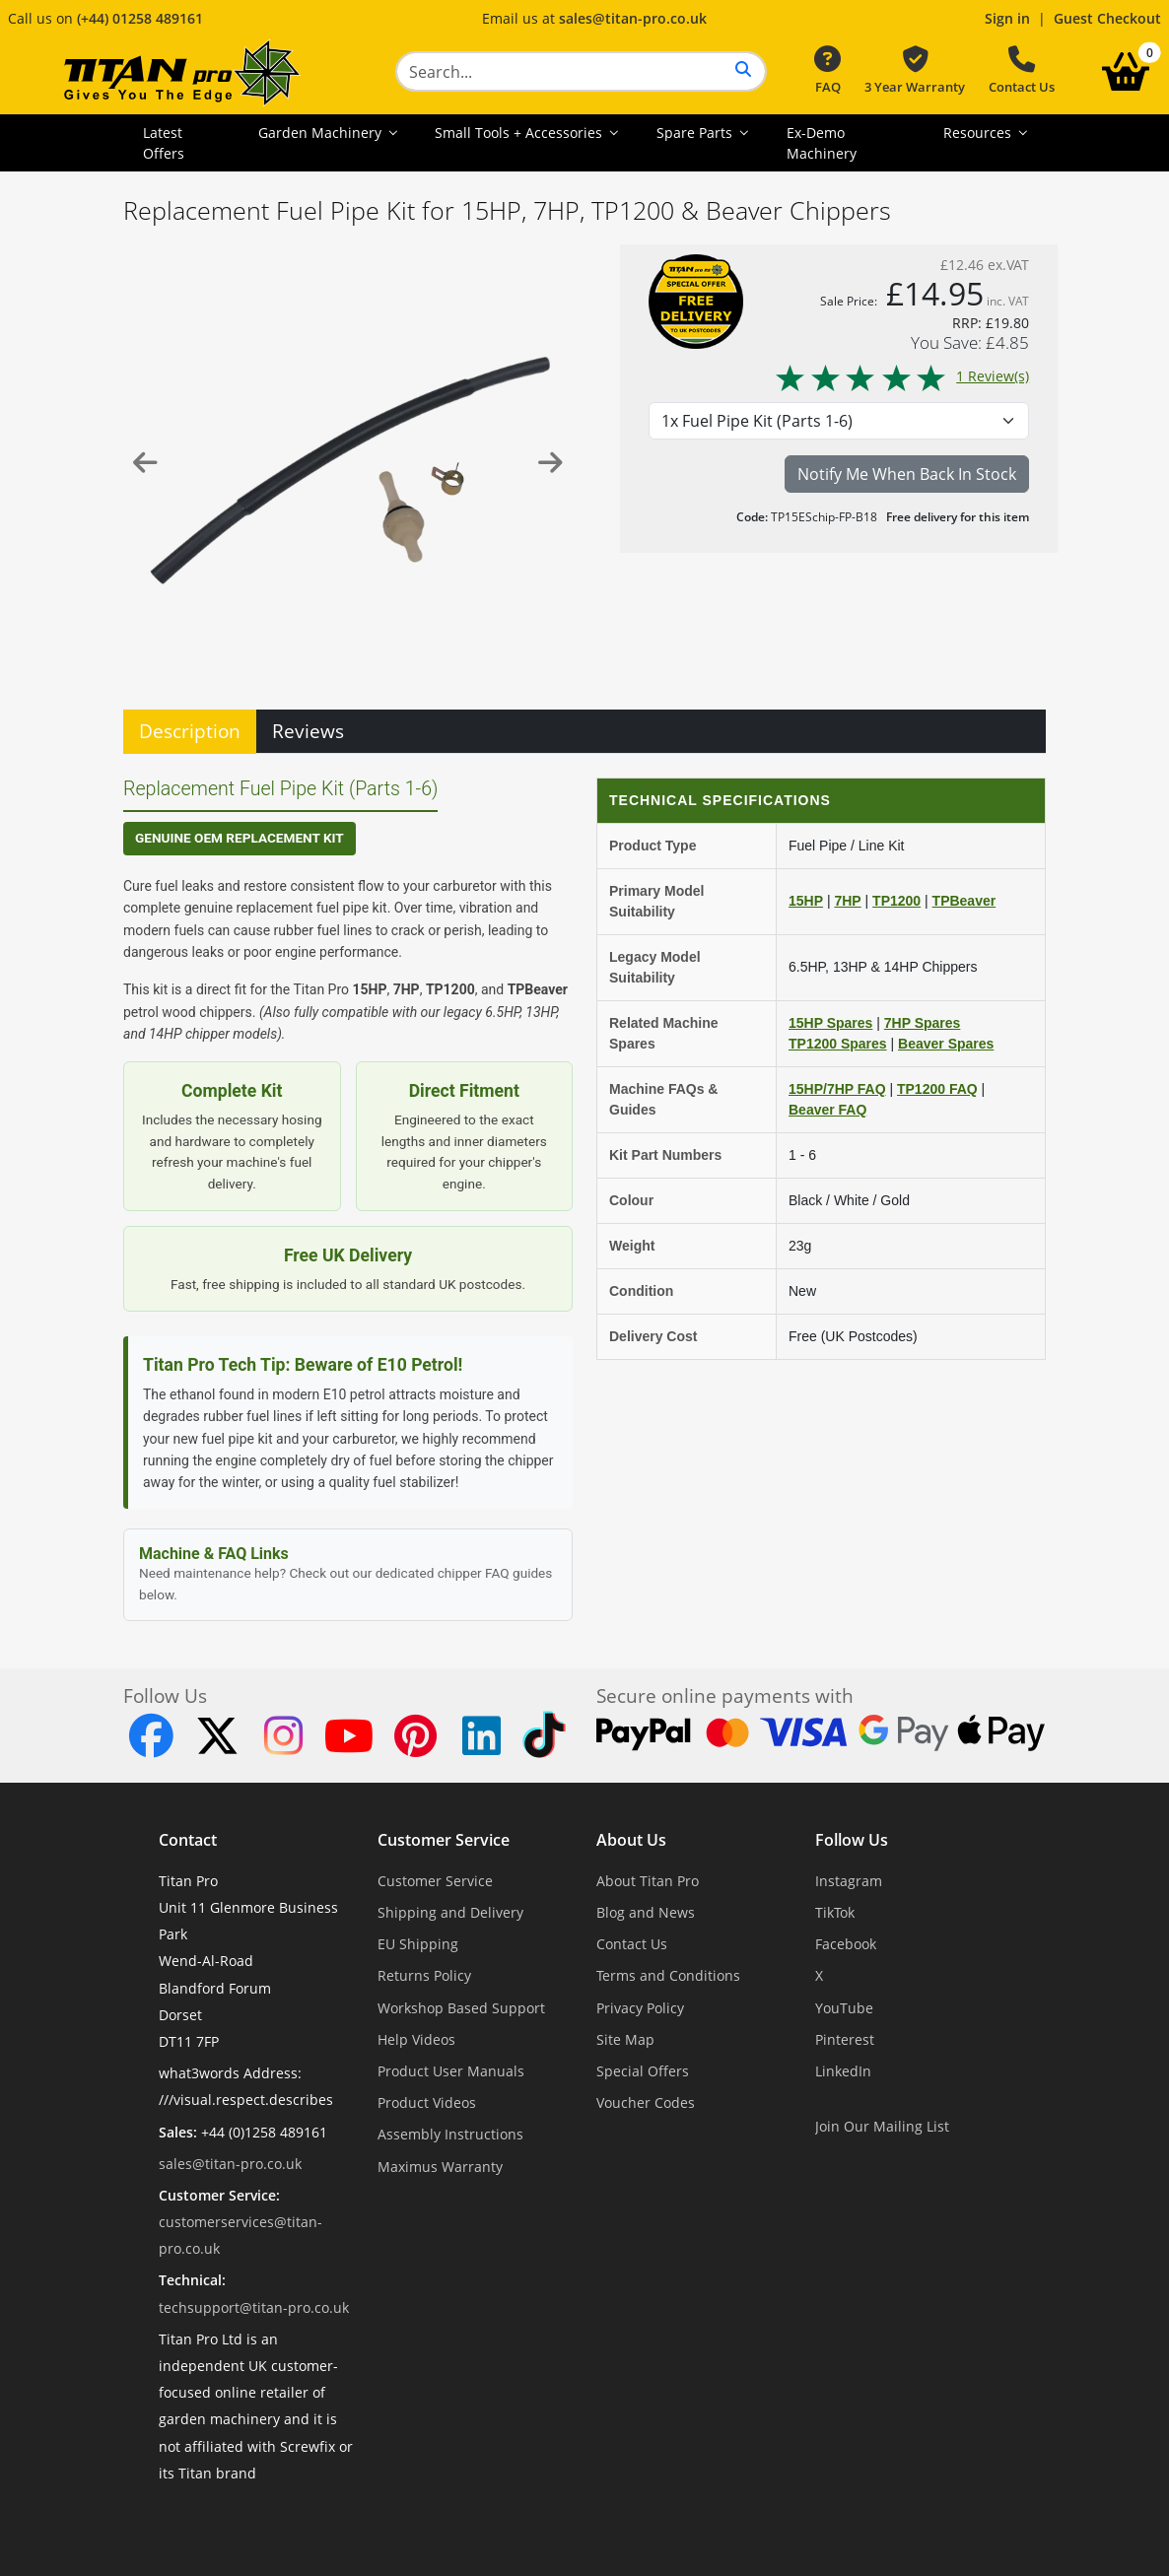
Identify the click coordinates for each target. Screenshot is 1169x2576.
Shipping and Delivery (450, 1912)
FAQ (827, 71)
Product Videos (427, 2102)
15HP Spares (830, 1023)
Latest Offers (163, 143)
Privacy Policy (640, 2008)
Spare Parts (696, 132)
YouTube (844, 2008)
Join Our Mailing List (882, 2126)
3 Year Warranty (914, 71)
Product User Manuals (451, 2071)
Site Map (625, 2039)
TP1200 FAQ (937, 1089)
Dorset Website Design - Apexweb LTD (652, 2521)
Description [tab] (190, 730)
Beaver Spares (946, 1043)
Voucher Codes (645, 2102)
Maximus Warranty (440, 2166)
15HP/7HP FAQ (837, 1089)
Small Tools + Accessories (520, 132)
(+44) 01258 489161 (140, 18)
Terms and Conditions (668, 1975)
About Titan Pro (647, 1880)
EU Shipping (418, 1943)
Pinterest (844, 2039)
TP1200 (896, 901)
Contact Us (1022, 71)
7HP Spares (922, 1023)
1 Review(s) (901, 376)
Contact (188, 1840)
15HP (806, 901)
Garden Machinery (321, 132)
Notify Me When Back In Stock (906, 474)
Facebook (845, 1943)
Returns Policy (424, 1975)
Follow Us (851, 1840)
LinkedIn (843, 2071)
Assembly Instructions (450, 2134)
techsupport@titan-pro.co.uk (254, 2307)
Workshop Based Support (461, 2008)
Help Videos (416, 2039)
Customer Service (444, 1840)
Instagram (848, 1880)
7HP (847, 901)
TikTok (835, 1912)
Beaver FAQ (827, 1110)
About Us (631, 1840)
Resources (979, 132)
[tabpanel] (584, 1188)
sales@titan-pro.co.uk (633, 18)
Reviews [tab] (308, 730)
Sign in (1007, 18)
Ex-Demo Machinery (822, 143)
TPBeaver (964, 901)
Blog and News (645, 1912)
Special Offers (642, 2071)
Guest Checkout (1107, 18)
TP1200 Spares (838, 1043)
